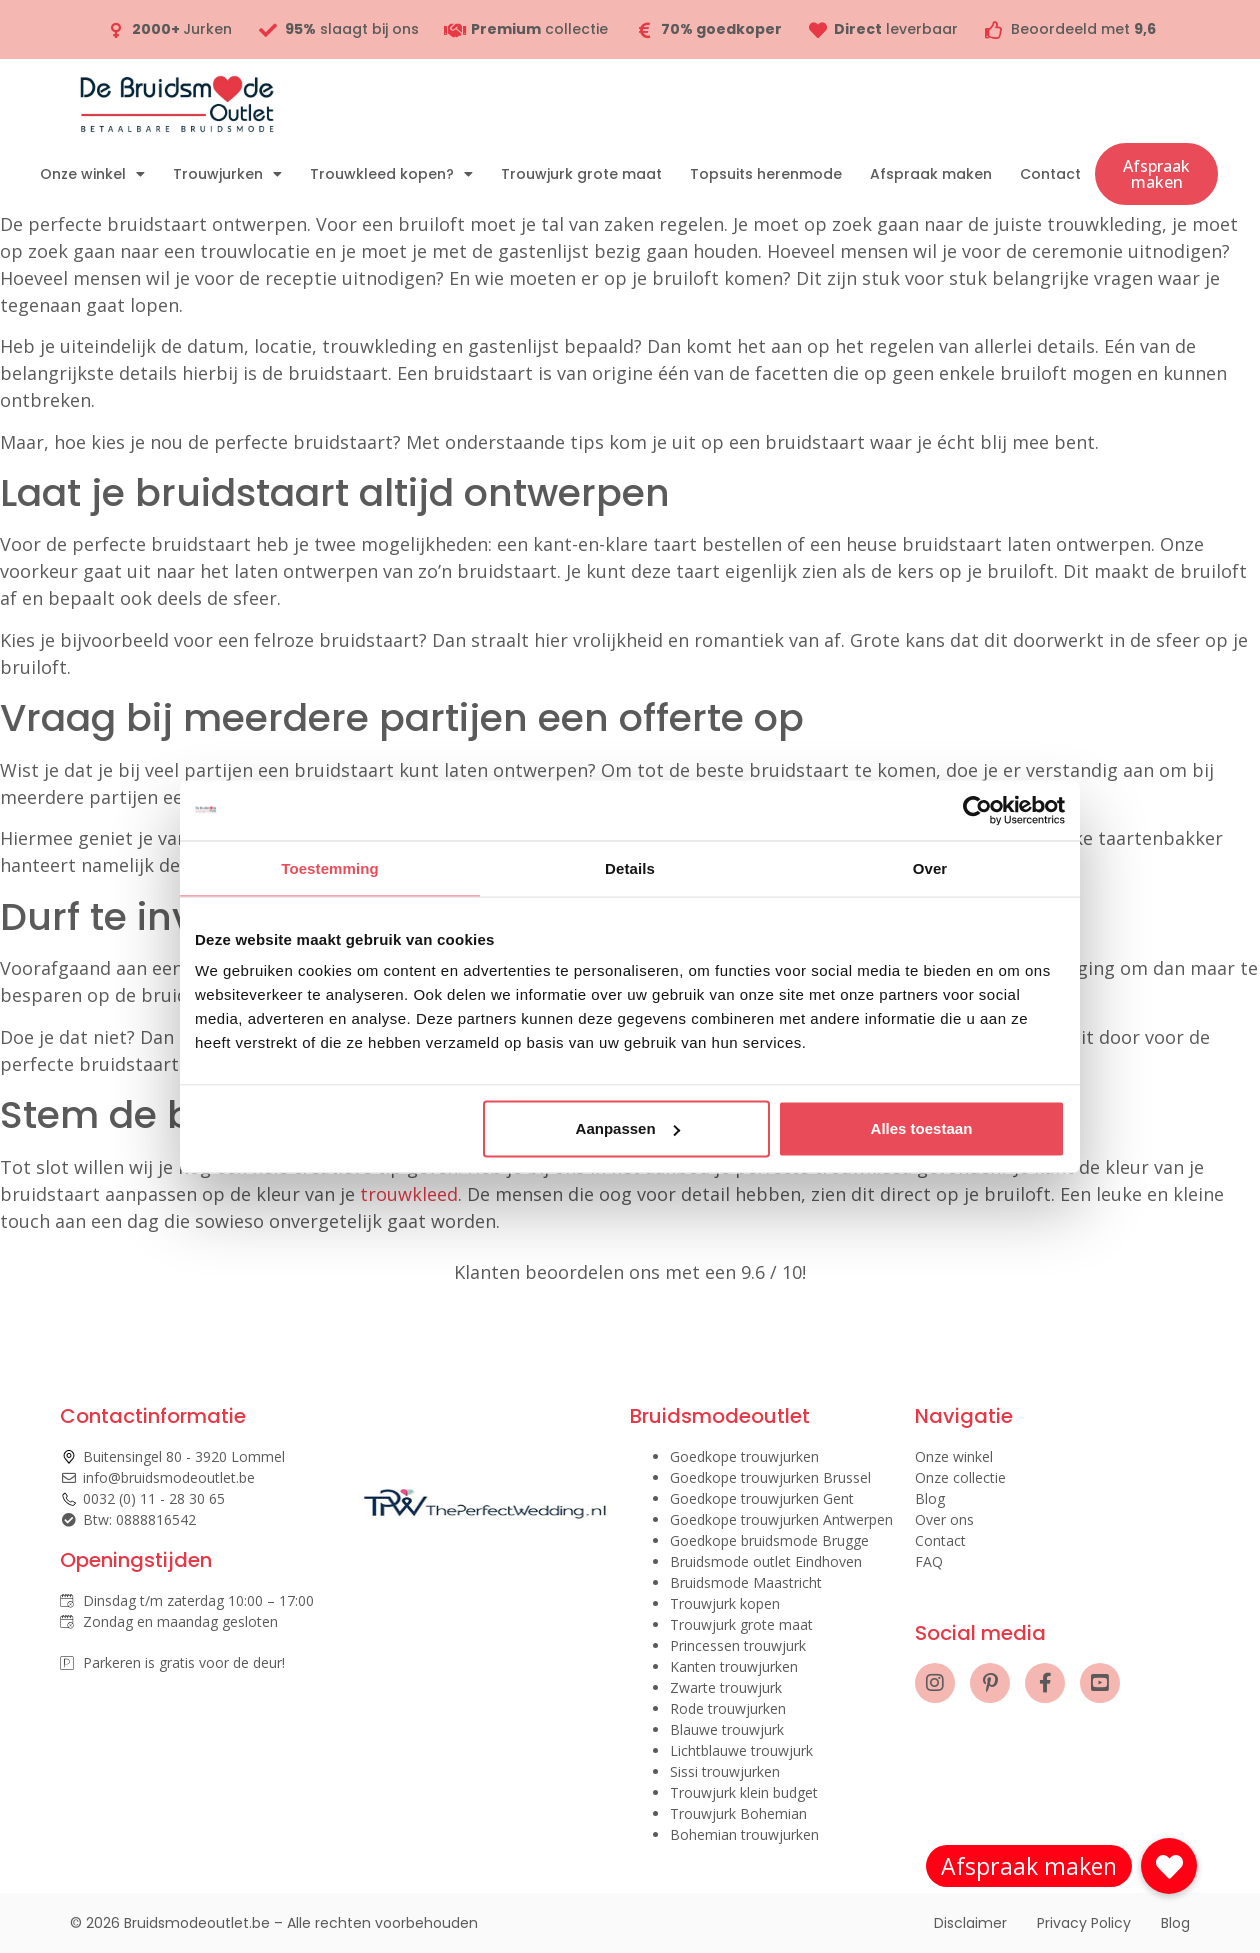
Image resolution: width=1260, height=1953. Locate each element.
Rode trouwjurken (728, 1708)
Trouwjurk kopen (725, 1603)
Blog (930, 1498)
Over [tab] (930, 867)
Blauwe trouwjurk (727, 1729)
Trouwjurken (227, 174)
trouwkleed (409, 1194)
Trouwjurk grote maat (581, 174)
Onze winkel (92, 174)
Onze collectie (960, 1477)
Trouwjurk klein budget (744, 1792)
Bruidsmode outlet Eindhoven (766, 1561)
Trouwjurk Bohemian (738, 1813)
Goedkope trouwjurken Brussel (770, 1477)
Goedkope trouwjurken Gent (762, 1498)
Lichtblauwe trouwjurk (741, 1750)
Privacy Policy (1084, 1923)
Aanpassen (628, 1128)
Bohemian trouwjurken (744, 1834)
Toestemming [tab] (330, 867)
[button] (1169, 1866)
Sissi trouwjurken (725, 1771)
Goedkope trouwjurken (744, 1456)
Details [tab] (630, 867)
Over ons (944, 1519)
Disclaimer (970, 1923)
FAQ (929, 1561)
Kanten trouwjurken (734, 1666)
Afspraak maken (931, 174)
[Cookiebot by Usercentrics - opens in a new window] (977, 810)
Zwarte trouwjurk (726, 1687)
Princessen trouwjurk (738, 1645)
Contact (1050, 174)
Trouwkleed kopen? (391, 174)
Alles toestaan (922, 1128)
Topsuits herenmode (766, 174)
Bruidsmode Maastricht (746, 1582)
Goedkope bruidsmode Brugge (769, 1540)
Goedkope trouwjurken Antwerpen (781, 1519)
